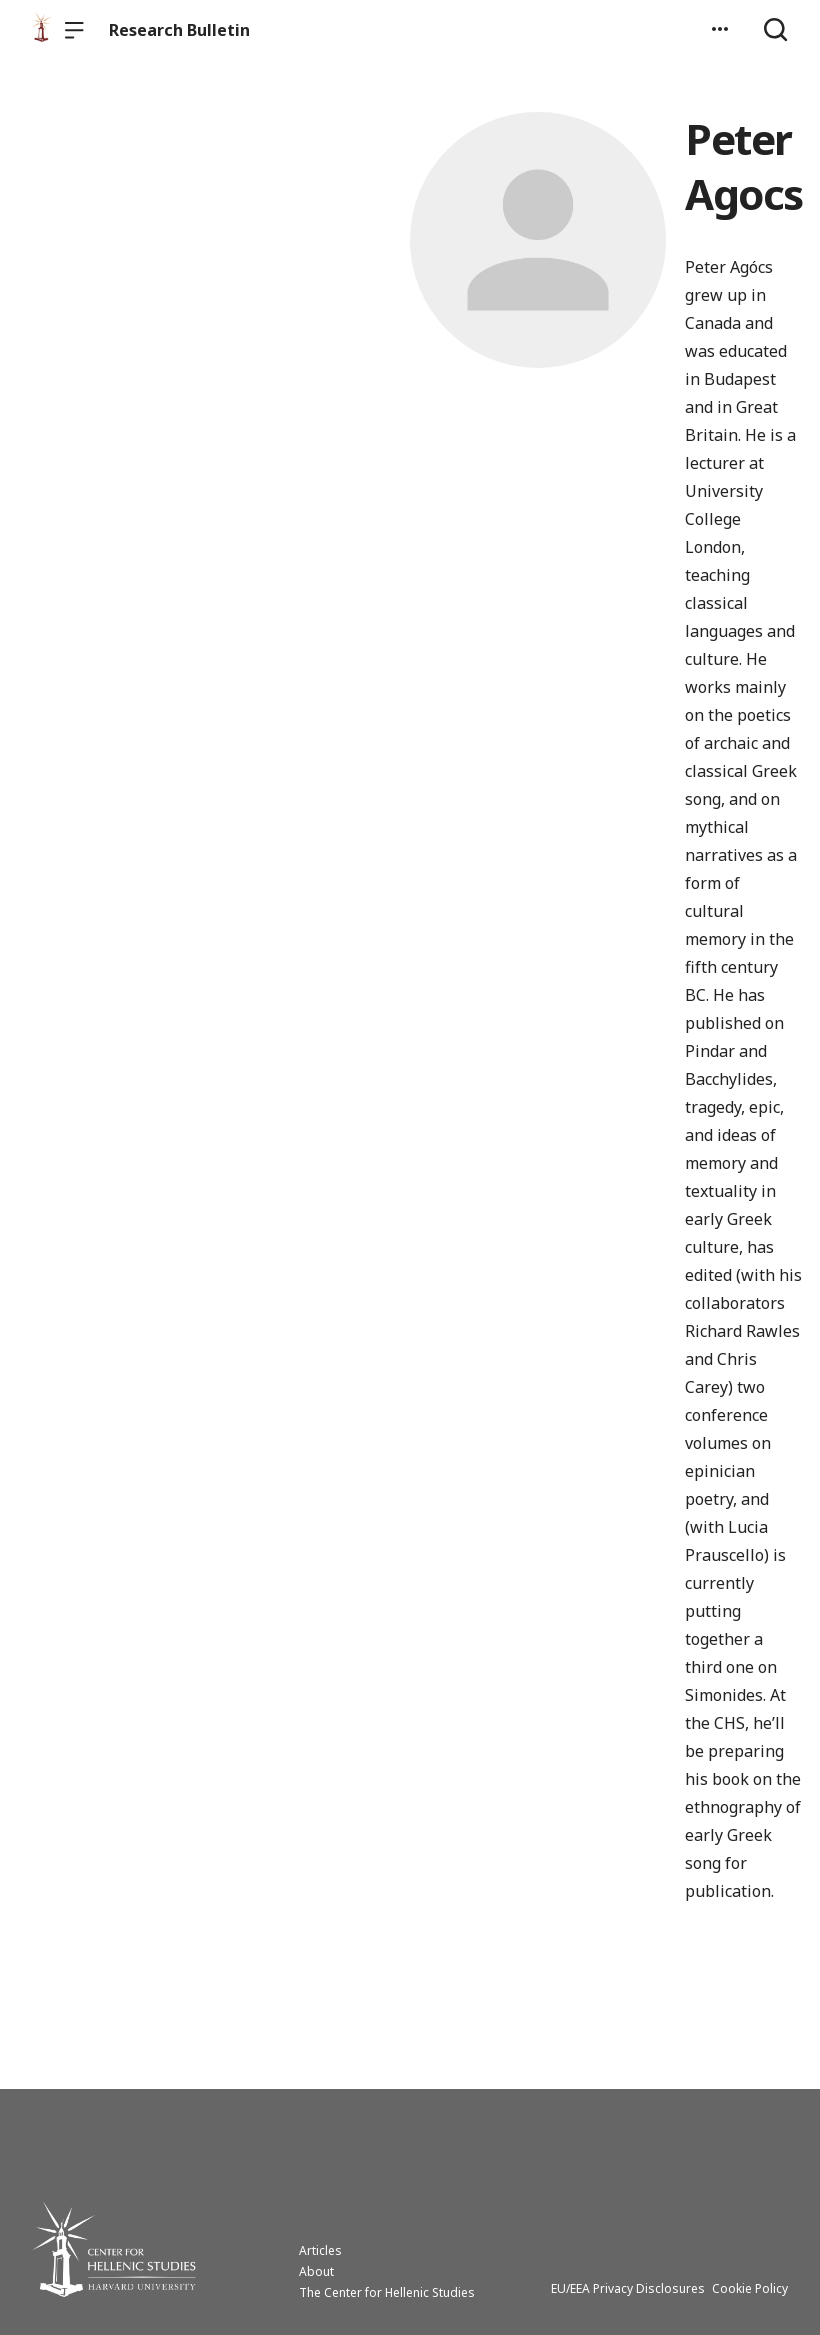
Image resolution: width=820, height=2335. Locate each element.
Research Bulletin (179, 30)
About (316, 2271)
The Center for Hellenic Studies (387, 2292)
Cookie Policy (750, 2288)
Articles (320, 2250)
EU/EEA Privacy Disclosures (628, 2288)
